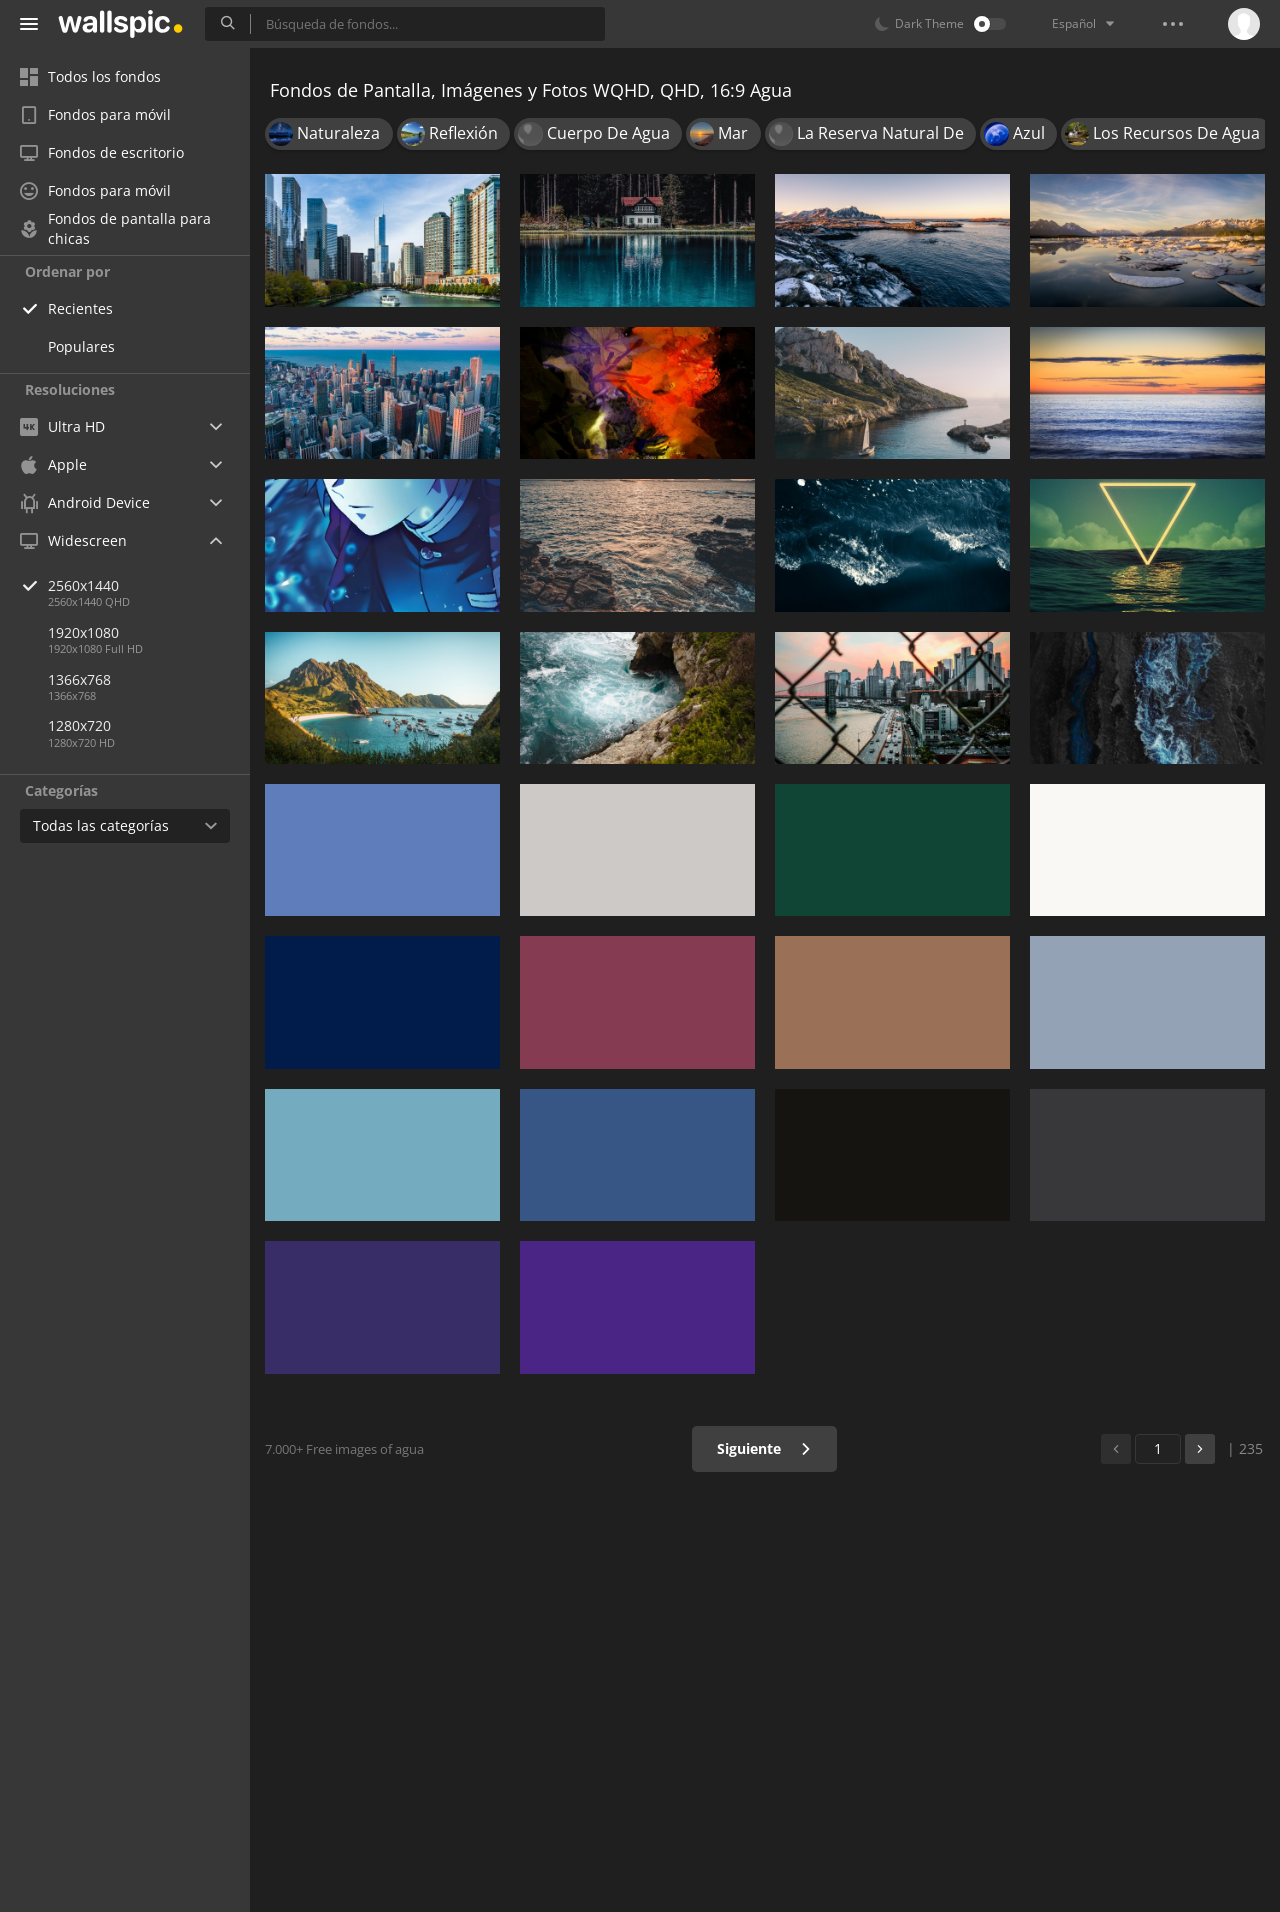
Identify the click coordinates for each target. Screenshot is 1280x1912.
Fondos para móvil (95, 114)
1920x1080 (83, 632)
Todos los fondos (90, 76)
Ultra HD (62, 426)
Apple (53, 464)
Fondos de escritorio (102, 152)
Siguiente (764, 1448)
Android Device (85, 503)
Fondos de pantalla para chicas (115, 229)
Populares (81, 346)
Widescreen (73, 540)
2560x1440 (149, 585)
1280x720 (79, 725)
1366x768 (79, 679)
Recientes (80, 308)
